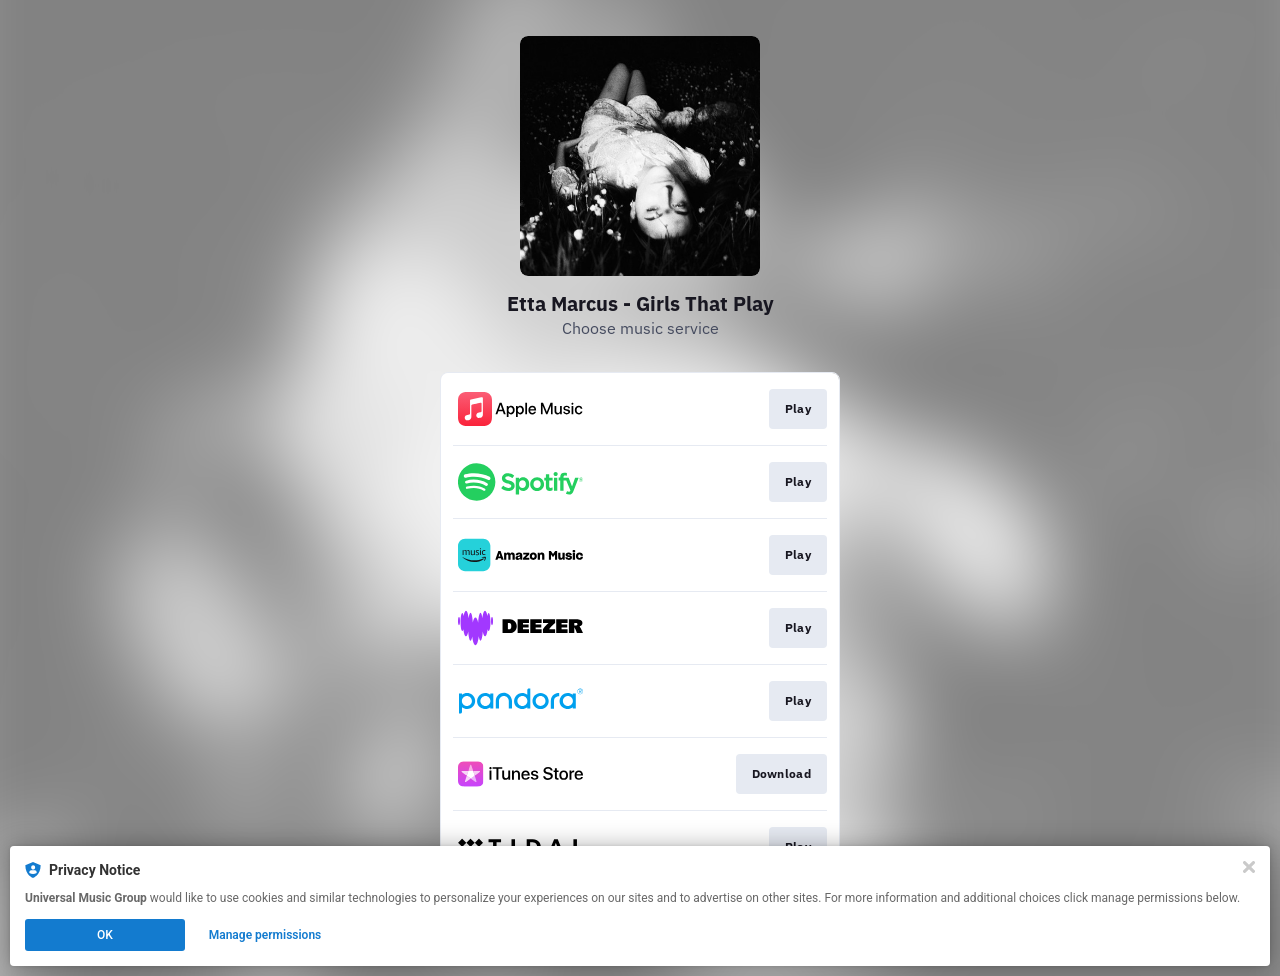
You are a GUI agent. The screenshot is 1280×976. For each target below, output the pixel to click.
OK (105, 935)
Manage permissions (265, 935)
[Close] (1249, 867)
